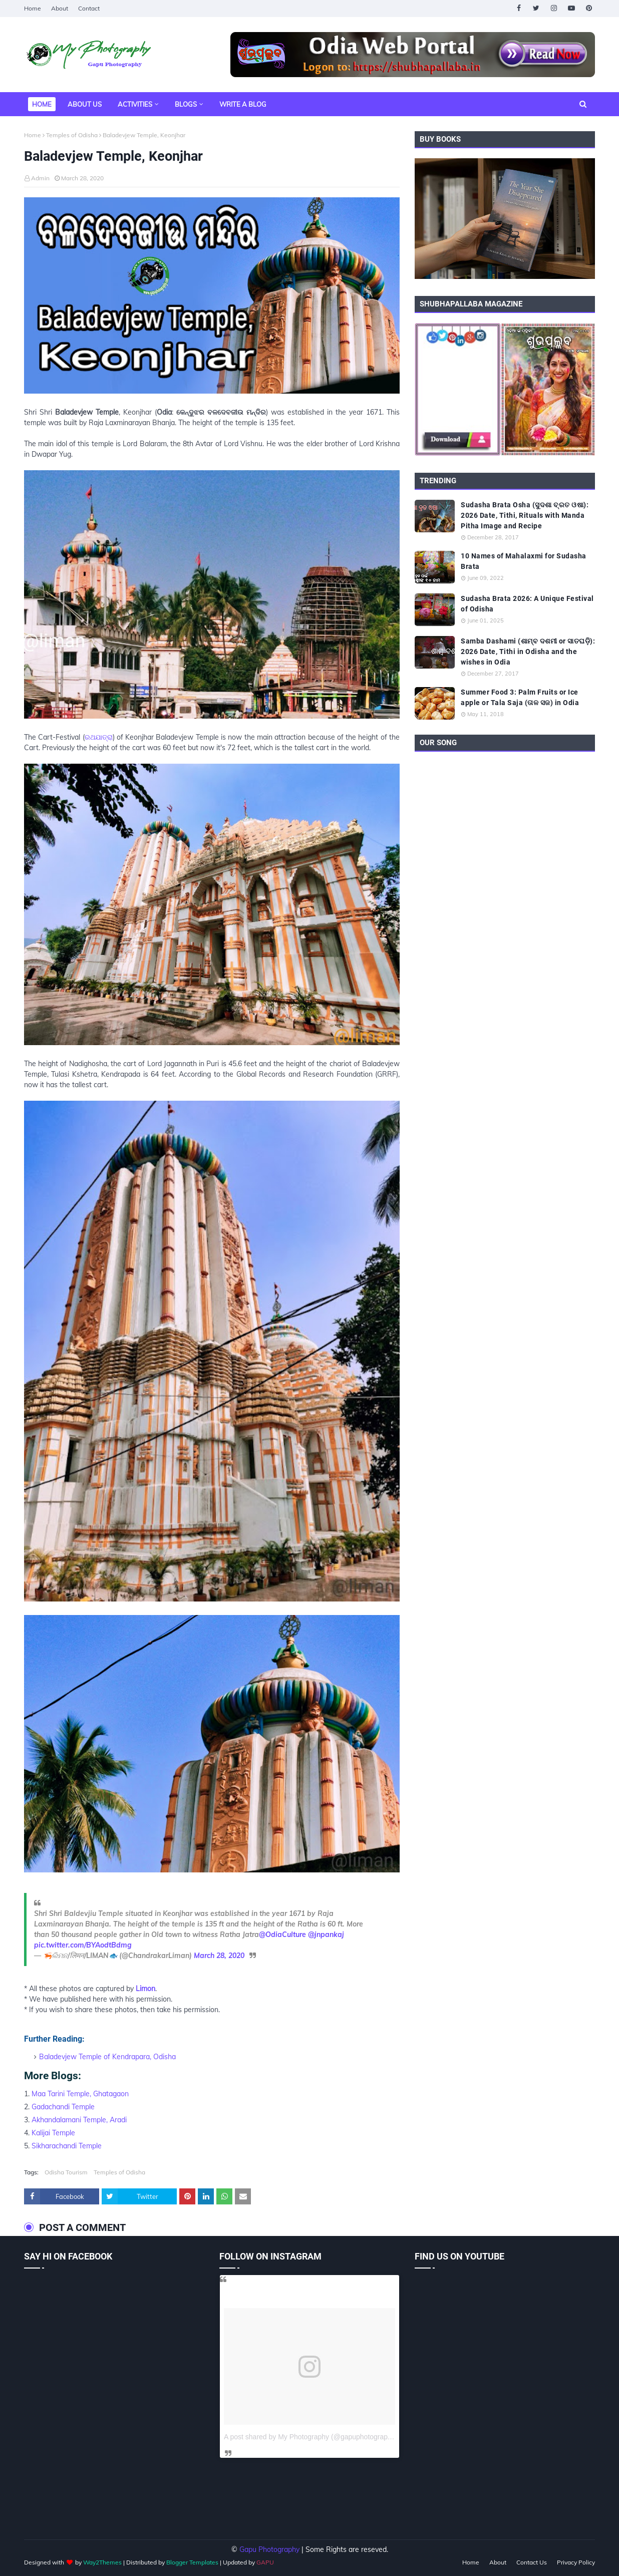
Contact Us (531, 2562)
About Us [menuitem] (85, 104)
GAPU (265, 2562)
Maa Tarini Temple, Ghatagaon (80, 2093)
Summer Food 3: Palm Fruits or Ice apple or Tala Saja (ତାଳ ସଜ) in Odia (520, 697)
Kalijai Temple (53, 2132)
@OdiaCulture (282, 1934)
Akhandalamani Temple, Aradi (79, 2119)
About (59, 8)
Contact (89, 8)
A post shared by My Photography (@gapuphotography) (311, 2437)
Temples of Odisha (72, 135)
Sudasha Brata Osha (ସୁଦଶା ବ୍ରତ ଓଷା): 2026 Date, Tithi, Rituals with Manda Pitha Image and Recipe (524, 515)
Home (32, 8)
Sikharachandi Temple (67, 2145)
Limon (145, 1988)
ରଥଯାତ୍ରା (99, 737)
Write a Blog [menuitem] (242, 104)
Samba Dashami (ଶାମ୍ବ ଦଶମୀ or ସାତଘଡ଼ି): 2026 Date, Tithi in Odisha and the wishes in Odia (528, 651)
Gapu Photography (269, 2549)
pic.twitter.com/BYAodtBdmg (83, 1945)
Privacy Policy (576, 2562)
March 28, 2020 (219, 1955)
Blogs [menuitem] (186, 104)
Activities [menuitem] (135, 104)
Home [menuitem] (42, 104)
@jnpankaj (326, 1934)
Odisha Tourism (66, 2172)
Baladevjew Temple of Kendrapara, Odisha (107, 2056)
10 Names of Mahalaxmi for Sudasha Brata (523, 561)
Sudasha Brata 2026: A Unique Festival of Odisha (527, 603)
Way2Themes (102, 2562)
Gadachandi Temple (63, 2106)
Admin (40, 178)
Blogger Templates (192, 2562)
